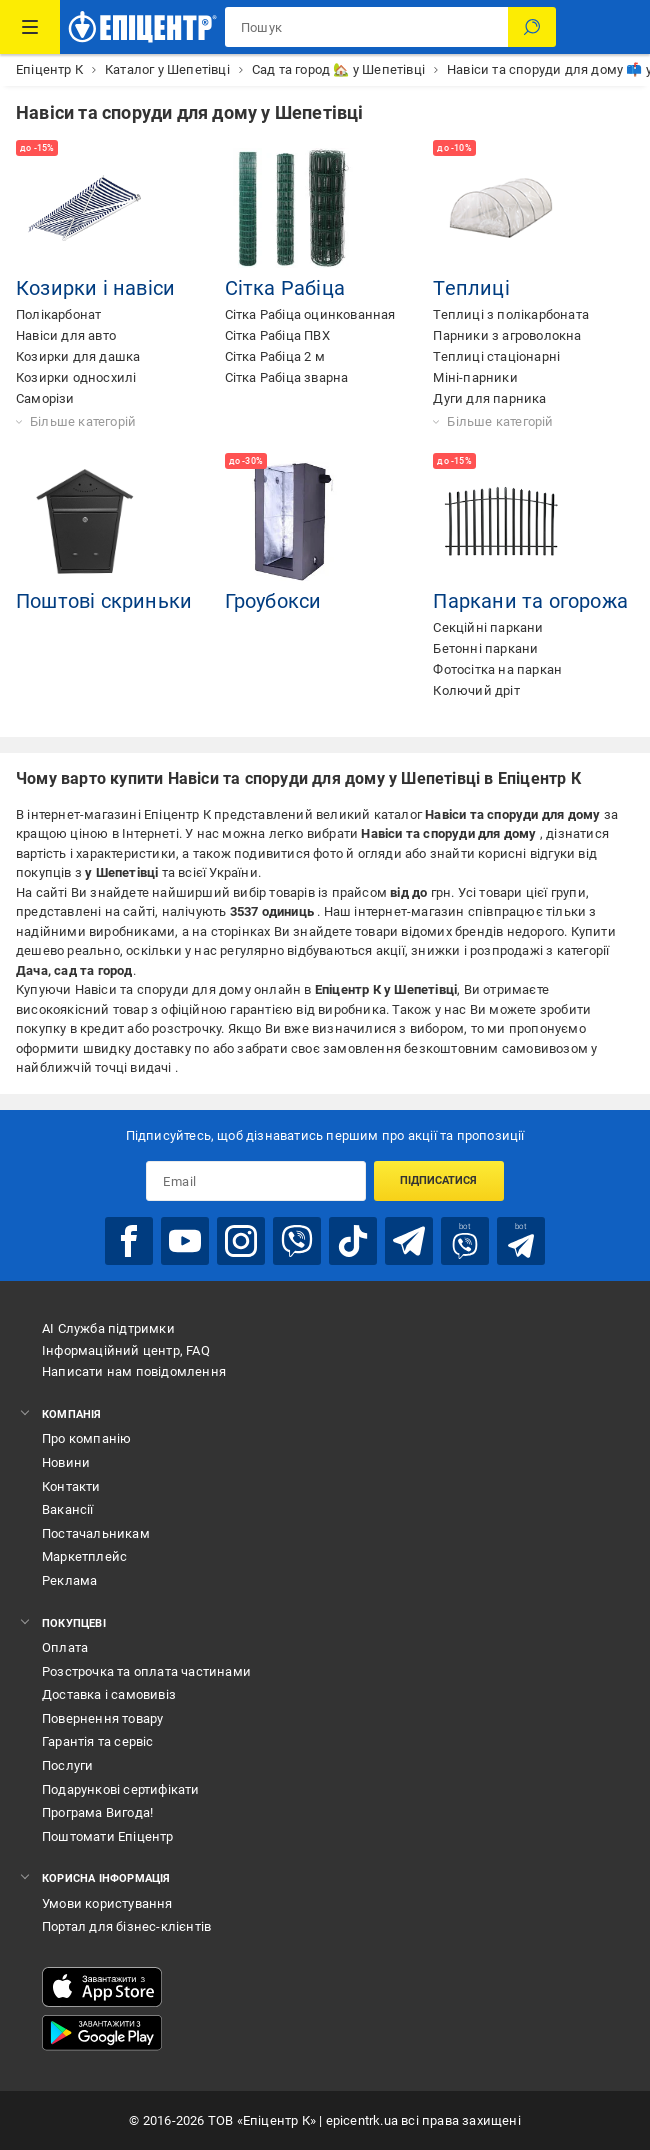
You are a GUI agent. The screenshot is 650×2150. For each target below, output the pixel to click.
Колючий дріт (476, 690)
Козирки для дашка (78, 356)
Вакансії (68, 1509)
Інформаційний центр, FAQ (126, 1350)
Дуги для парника (489, 398)
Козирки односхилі (76, 377)
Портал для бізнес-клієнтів (126, 1926)
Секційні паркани (488, 627)
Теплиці (471, 288)
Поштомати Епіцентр (108, 1836)
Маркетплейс (84, 1556)
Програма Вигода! (97, 1812)
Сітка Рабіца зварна (287, 377)
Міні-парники (475, 377)
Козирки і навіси (95, 288)
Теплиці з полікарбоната (511, 314)
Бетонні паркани (485, 648)
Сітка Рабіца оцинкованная (310, 314)
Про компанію (86, 1438)
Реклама (69, 1580)
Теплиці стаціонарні (496, 356)
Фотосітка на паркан (497, 669)
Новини (66, 1462)
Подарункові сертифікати (121, 1789)
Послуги (67, 1765)
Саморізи (45, 398)
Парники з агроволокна (507, 335)
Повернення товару (102, 1718)
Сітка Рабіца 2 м (275, 356)
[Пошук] (532, 27)
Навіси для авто (66, 335)
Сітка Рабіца (285, 288)
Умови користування (107, 1903)
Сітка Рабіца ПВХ (277, 335)
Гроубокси (273, 601)
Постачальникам (96, 1533)
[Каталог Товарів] (30, 27)
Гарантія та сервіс (98, 1741)
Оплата (65, 1647)
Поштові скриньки (104, 601)
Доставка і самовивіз (109, 1694)
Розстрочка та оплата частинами (146, 1671)
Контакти (71, 1486)
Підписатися (438, 1180)
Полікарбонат (58, 314)
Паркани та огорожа (530, 601)
